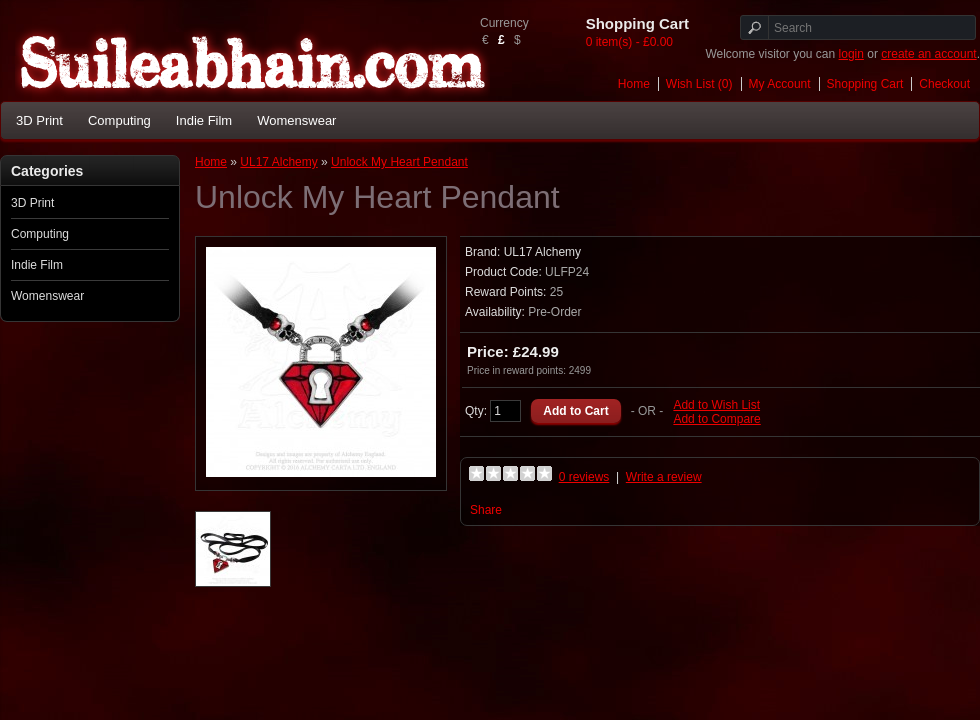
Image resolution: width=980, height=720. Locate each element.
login (851, 54)
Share (486, 510)
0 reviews (584, 477)
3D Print (39, 120)
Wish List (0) (699, 84)
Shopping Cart (865, 84)
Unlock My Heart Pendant (399, 162)
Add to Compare (716, 419)
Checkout (944, 84)
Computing (119, 120)
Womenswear (296, 120)
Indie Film (204, 120)
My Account (780, 84)
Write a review (664, 477)
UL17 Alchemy (278, 162)
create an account (928, 54)
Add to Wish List (716, 405)
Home (634, 84)
